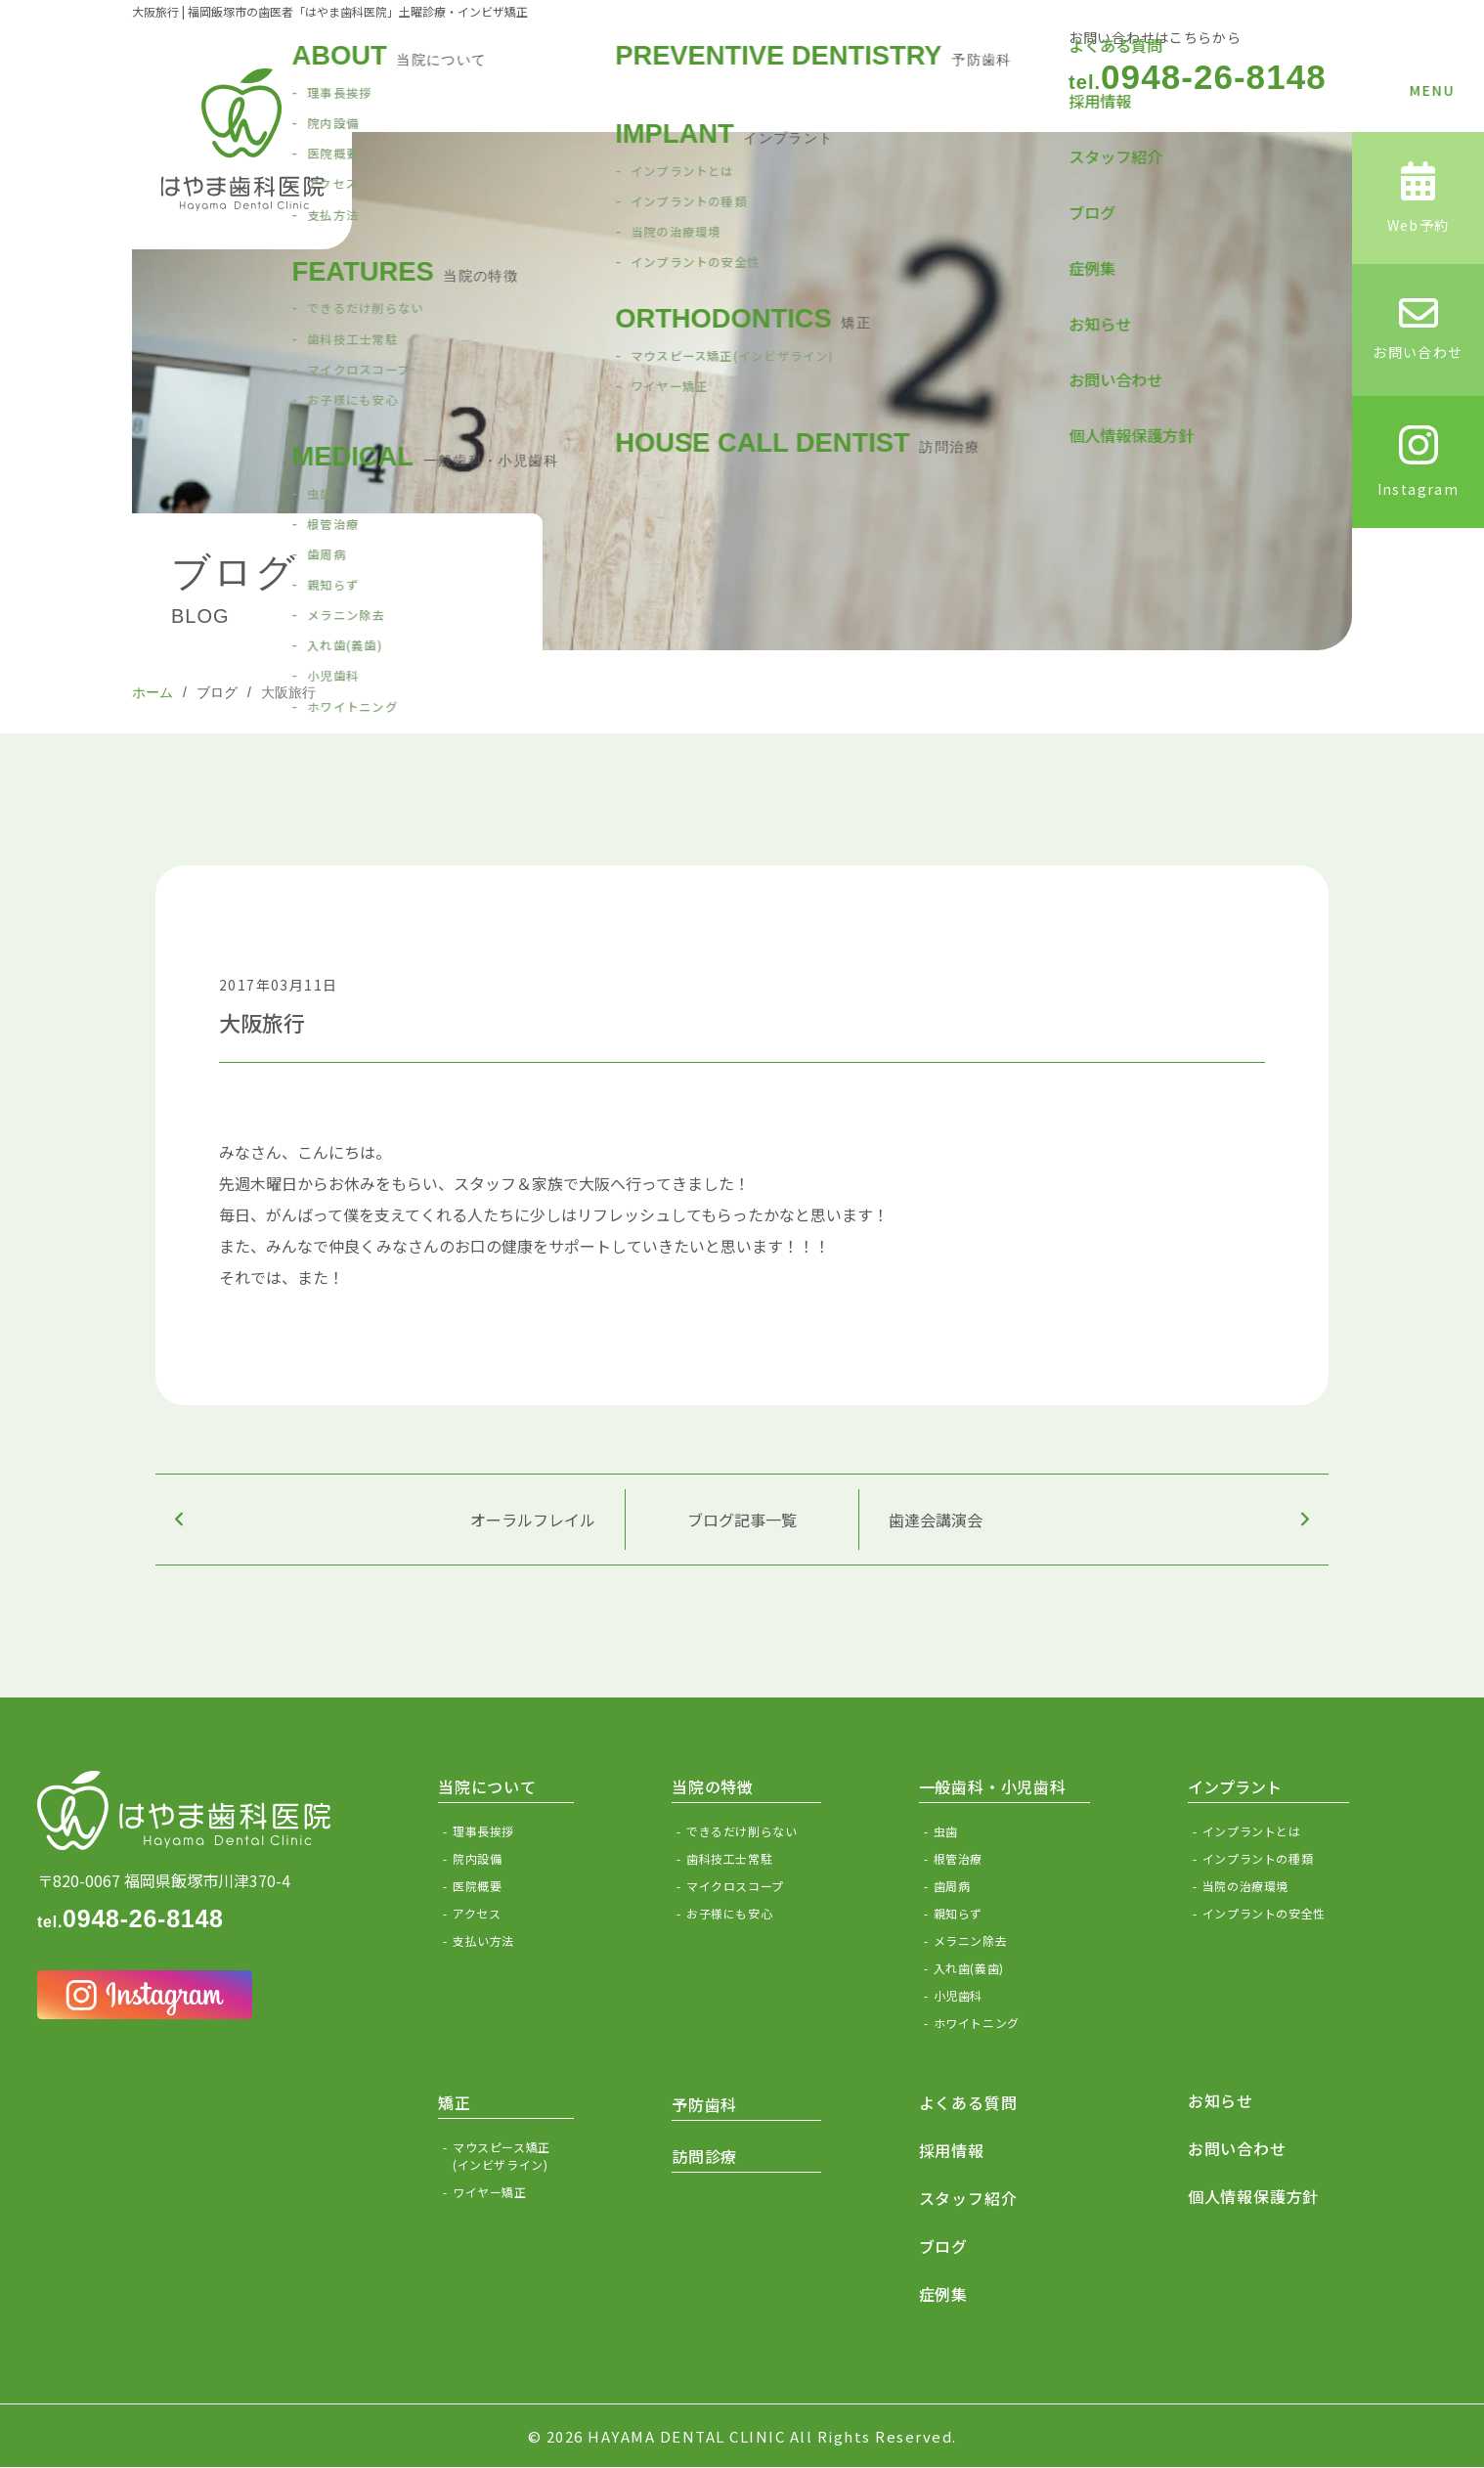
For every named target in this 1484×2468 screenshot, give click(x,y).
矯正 (454, 2102)
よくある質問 (968, 2102)
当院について (487, 1786)
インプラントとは (1251, 1831)
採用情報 (951, 2150)
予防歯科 (704, 2104)
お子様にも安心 (729, 1913)
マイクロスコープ (735, 1885)
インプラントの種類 (1257, 1858)
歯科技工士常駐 (729, 1858)
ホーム (152, 692)
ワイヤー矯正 (490, 2191)
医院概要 (477, 1885)
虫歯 (946, 1831)
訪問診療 (704, 2156)
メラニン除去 (971, 1940)
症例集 (943, 2294)
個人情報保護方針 (1253, 2196)
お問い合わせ (1237, 2148)
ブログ (217, 692)
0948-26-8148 (1198, 77)
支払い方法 (483, 1940)
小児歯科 (958, 1995)
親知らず (958, 1913)
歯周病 (952, 1885)
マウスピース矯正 (513, 2156)
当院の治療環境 (1245, 1885)
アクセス (477, 1913)
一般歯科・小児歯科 (993, 1786)
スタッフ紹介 (968, 2198)
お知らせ (1220, 2100)
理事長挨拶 (483, 1831)
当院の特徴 (713, 1786)
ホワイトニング (977, 2022)
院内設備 (477, 1858)
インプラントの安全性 (1264, 1913)
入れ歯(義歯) (969, 1968)
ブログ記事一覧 (742, 1519)
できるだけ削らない (741, 1831)
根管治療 (958, 1858)
